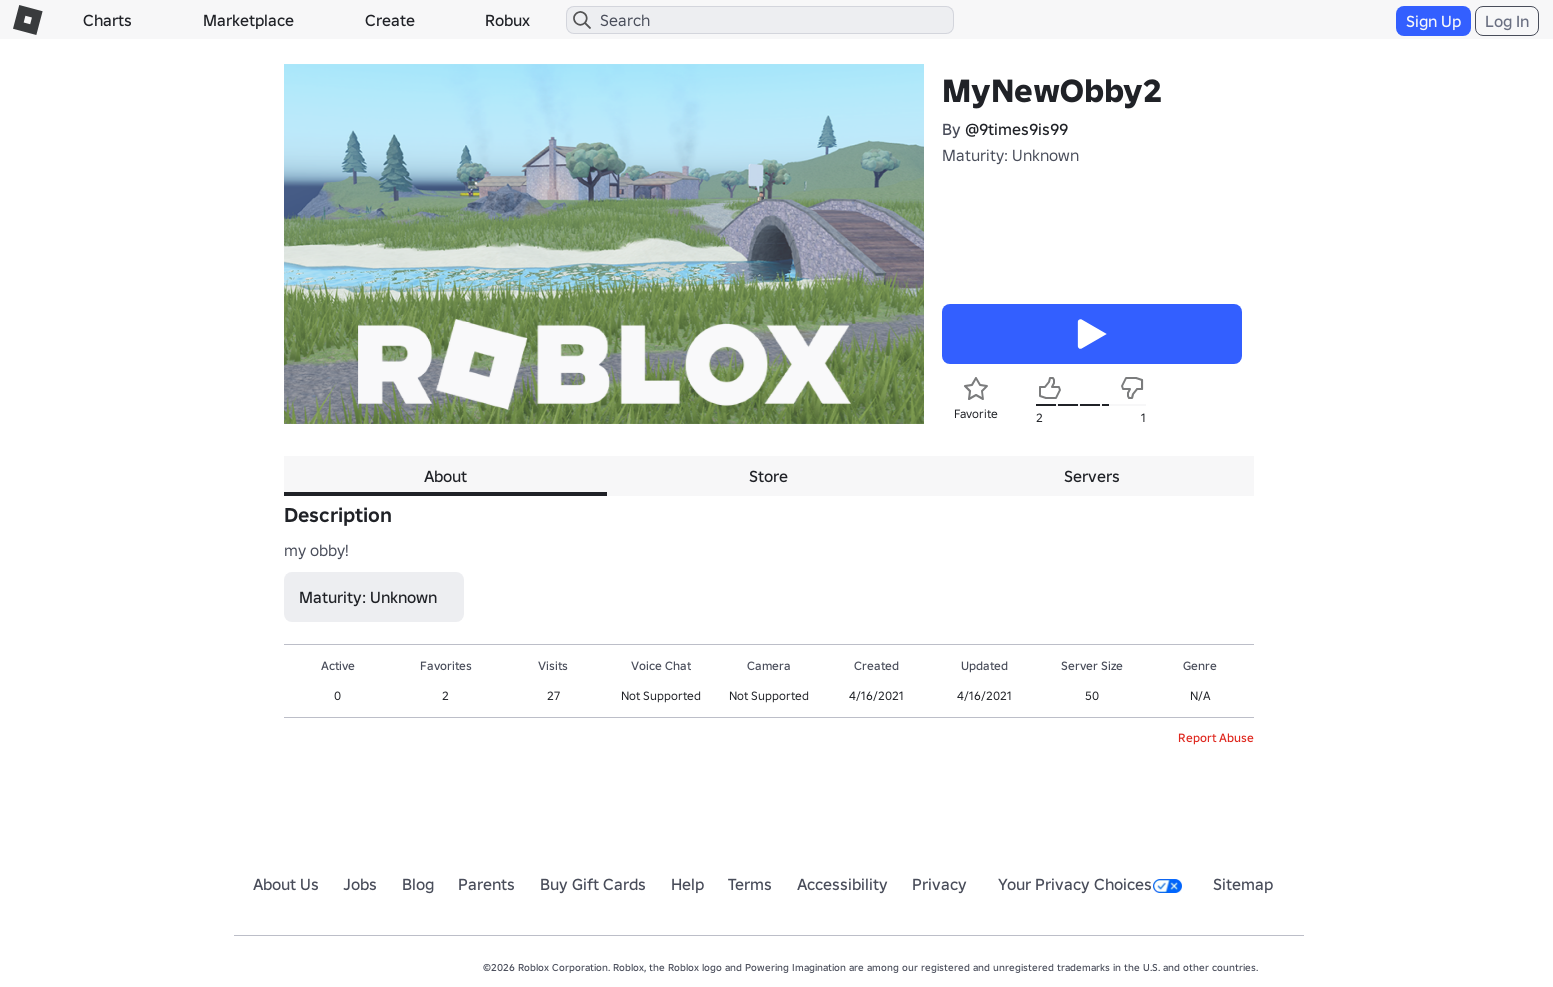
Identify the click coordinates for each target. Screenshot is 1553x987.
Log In (1507, 21)
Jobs (360, 884)
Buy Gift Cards (593, 884)
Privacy (939, 884)
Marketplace (248, 20)
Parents (486, 884)
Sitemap (1243, 884)
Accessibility (842, 884)
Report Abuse (1216, 737)
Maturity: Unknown (1010, 155)
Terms (750, 884)
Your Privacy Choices (1090, 884)
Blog (418, 884)
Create (390, 20)
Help (687, 884)
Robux (507, 20)
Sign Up (1433, 21)
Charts (107, 20)
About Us (286, 884)
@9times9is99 (1016, 129)
